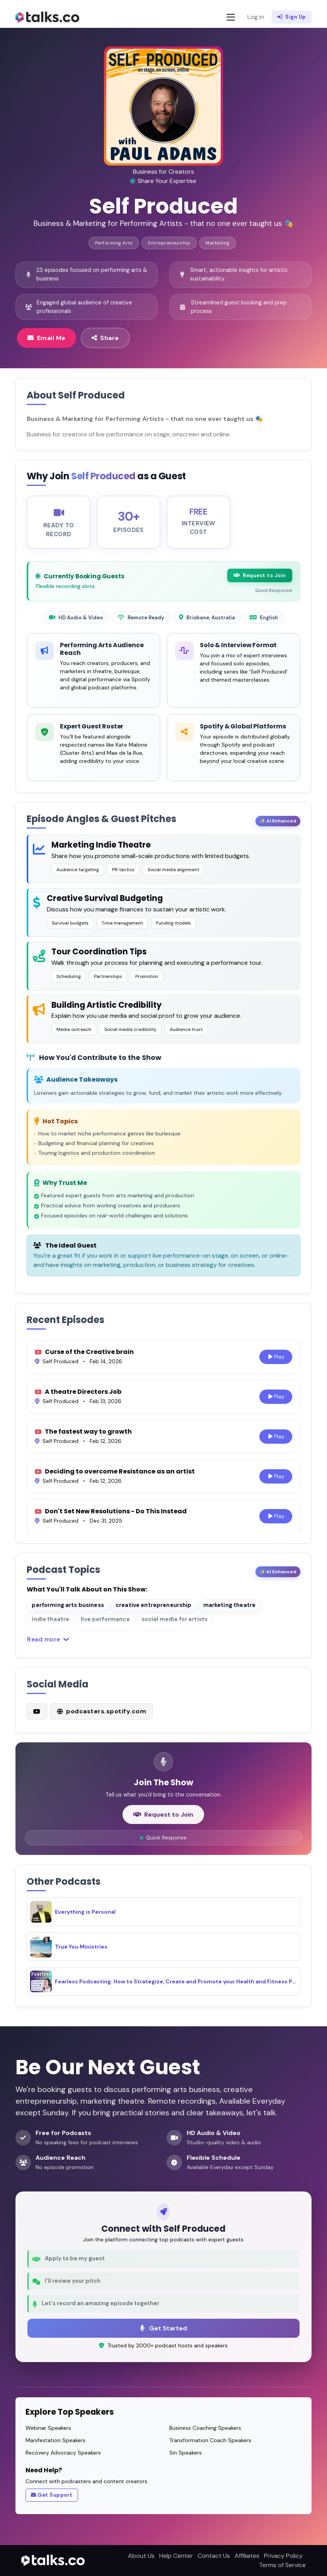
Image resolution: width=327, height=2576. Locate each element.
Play (275, 1363)
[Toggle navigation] (231, 17)
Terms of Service (282, 2565)
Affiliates (247, 2556)
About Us (141, 2556)
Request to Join (259, 582)
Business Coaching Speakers (205, 2427)
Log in (255, 17)
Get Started (163, 2328)
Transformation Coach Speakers (210, 2440)
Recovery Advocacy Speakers (63, 2452)
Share (105, 337)
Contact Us (214, 2556)
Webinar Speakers (48, 2427)
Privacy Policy (283, 2556)
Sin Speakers (185, 2452)
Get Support (52, 2495)
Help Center (176, 2556)
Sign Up (291, 17)
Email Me (46, 337)
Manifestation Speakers (55, 2440)
